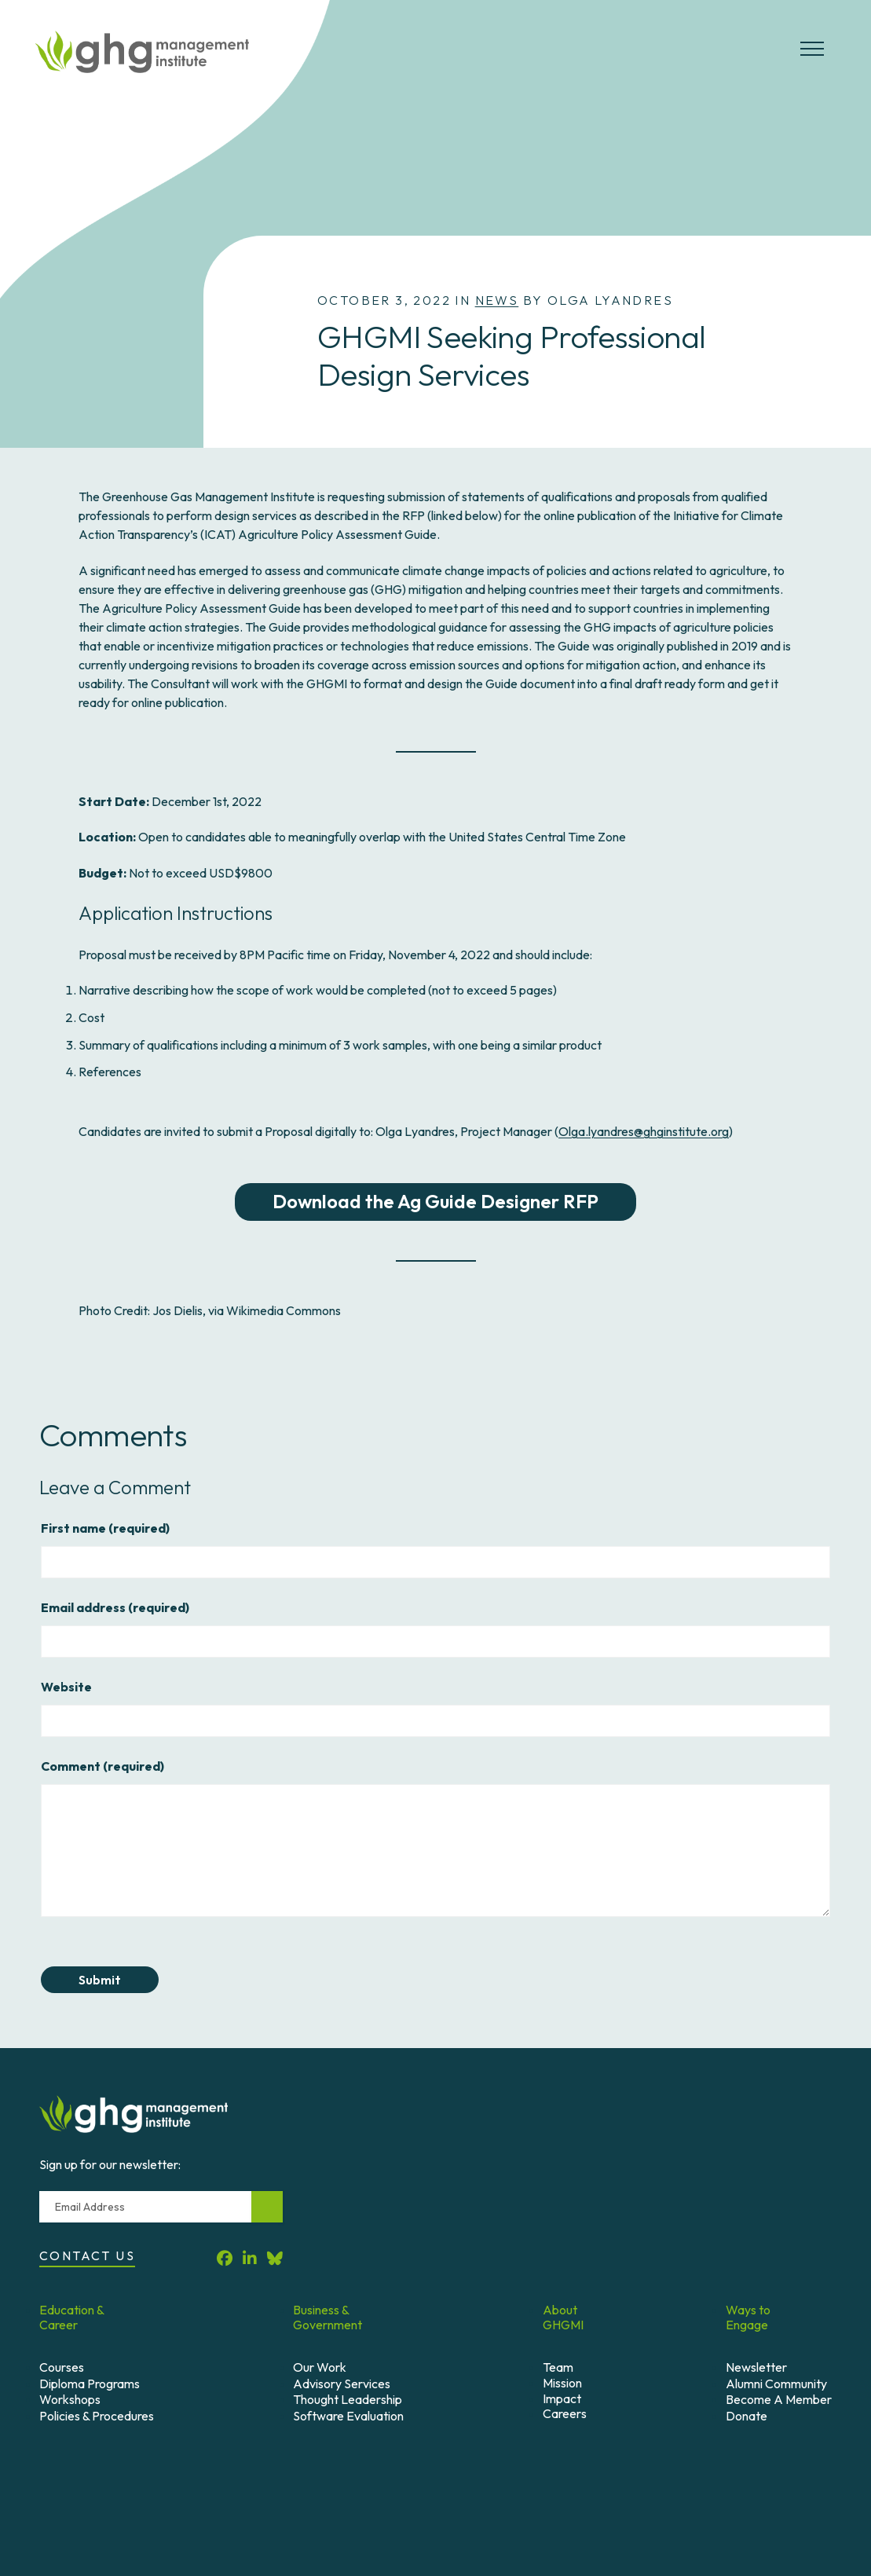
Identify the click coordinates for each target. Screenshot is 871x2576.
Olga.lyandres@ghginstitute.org (643, 1131)
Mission (562, 2383)
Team (558, 2367)
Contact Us (87, 2255)
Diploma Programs (89, 2383)
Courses (61, 2367)
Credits (425, 2474)
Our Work (319, 2367)
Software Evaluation (348, 2416)
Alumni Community (776, 2383)
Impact (562, 2398)
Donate (746, 2416)
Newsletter (756, 2367)
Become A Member (779, 2399)
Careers (565, 2413)
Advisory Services (341, 2383)
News (497, 300)
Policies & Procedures (96, 2416)
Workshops (70, 2399)
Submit (109, 1980)
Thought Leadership (347, 2399)
